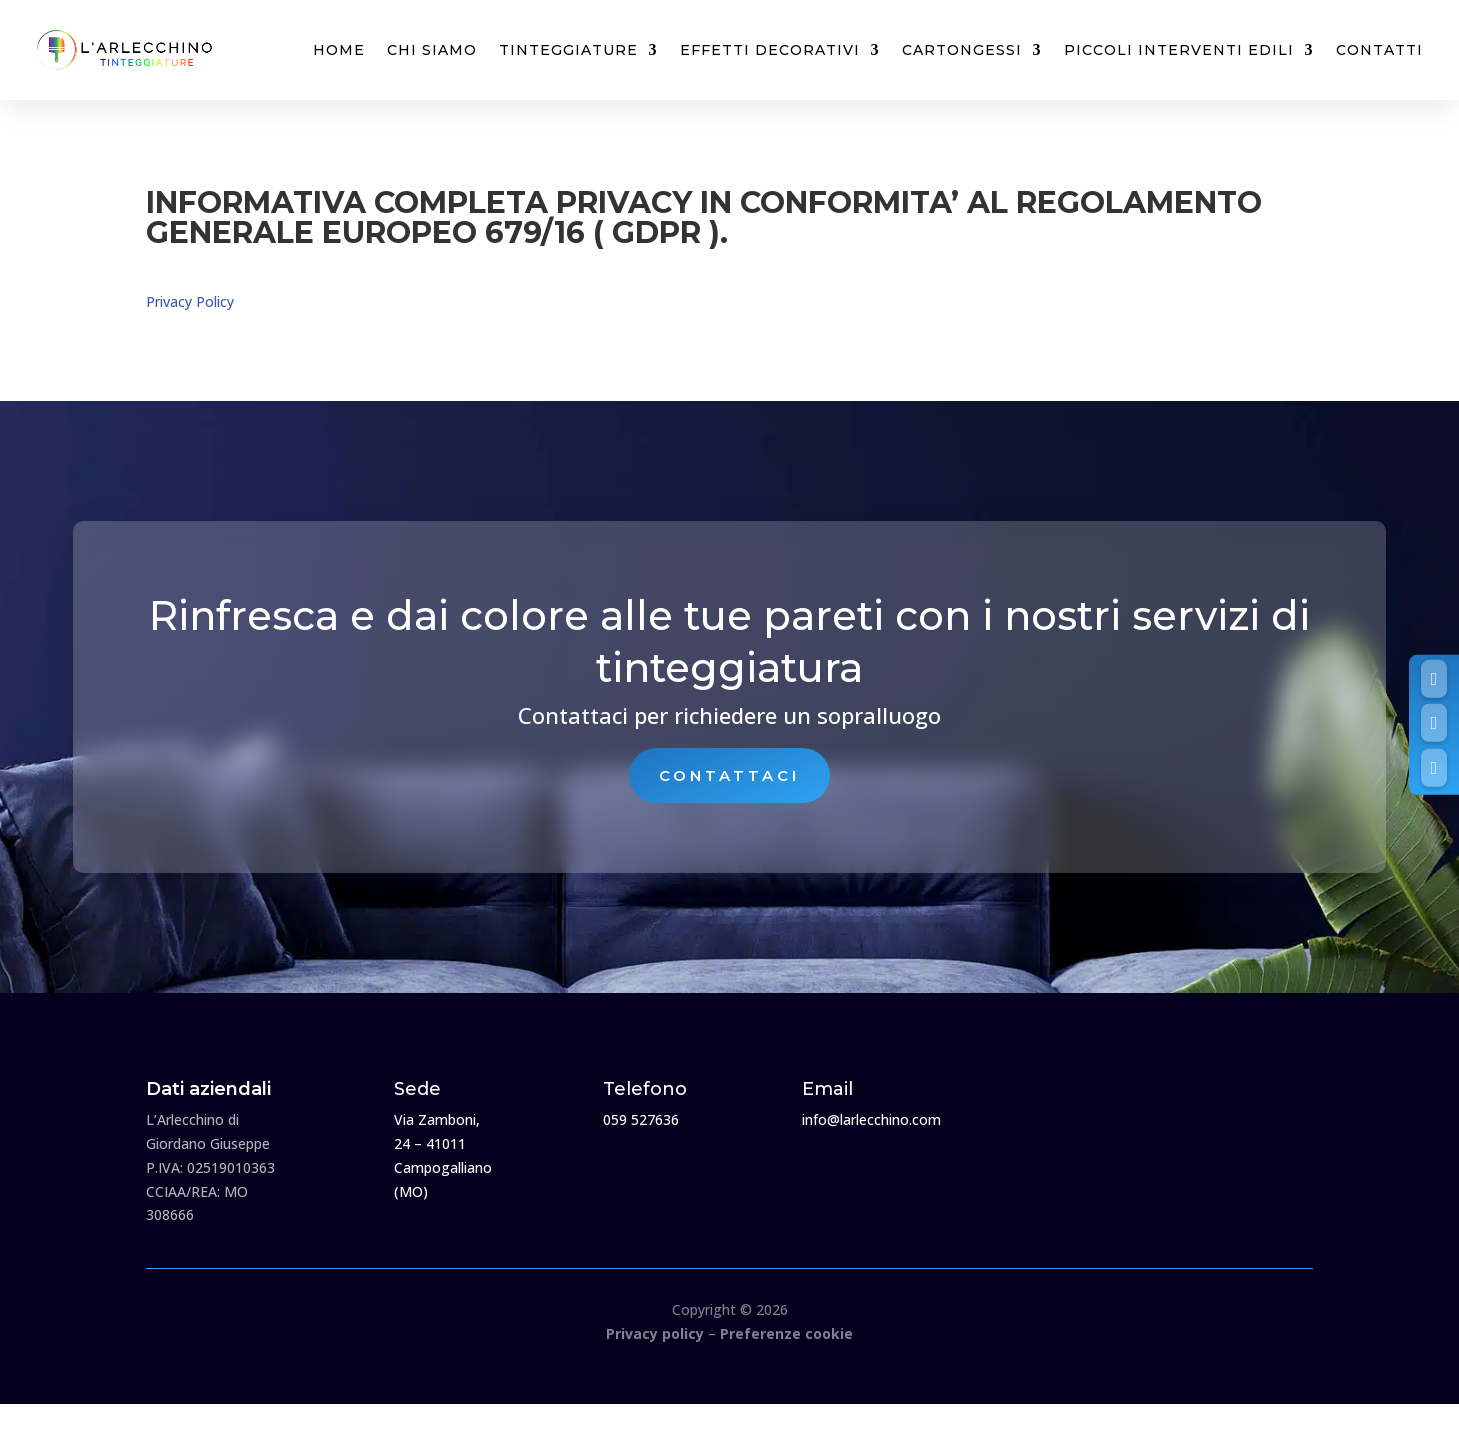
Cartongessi (962, 50)
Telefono (645, 1089)
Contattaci (729, 775)
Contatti (1379, 50)
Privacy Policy (190, 301)
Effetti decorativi (770, 50)
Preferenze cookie (786, 1333)
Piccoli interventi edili (1179, 50)
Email (827, 1089)
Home (339, 50)
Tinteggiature (568, 50)
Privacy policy (655, 1333)
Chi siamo (432, 50)
